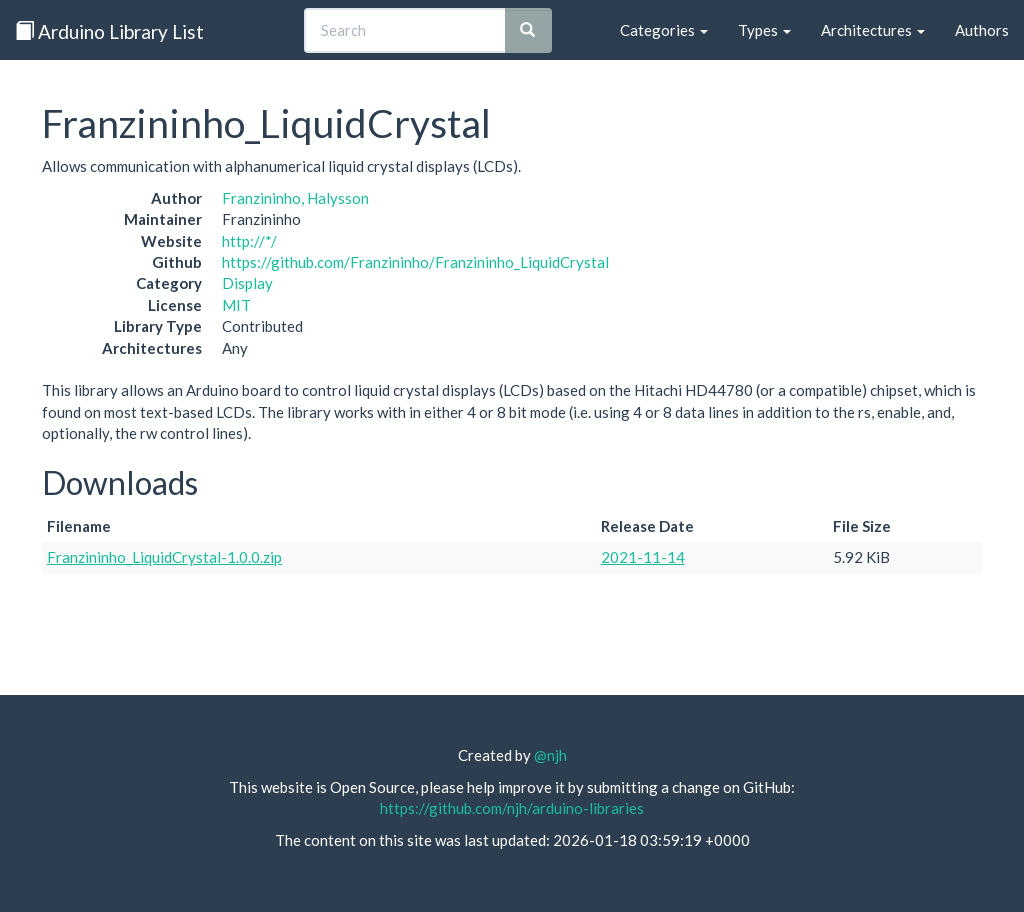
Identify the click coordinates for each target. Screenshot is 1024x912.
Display (247, 283)
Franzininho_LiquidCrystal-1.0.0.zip (164, 557)
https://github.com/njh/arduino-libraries (512, 808)
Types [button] (764, 30)
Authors (982, 30)
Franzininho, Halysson (295, 198)
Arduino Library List (109, 31)
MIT (236, 305)
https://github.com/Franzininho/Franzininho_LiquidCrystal (415, 262)
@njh (550, 755)
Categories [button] (664, 30)
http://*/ (249, 241)
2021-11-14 (643, 557)
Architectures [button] (873, 30)
